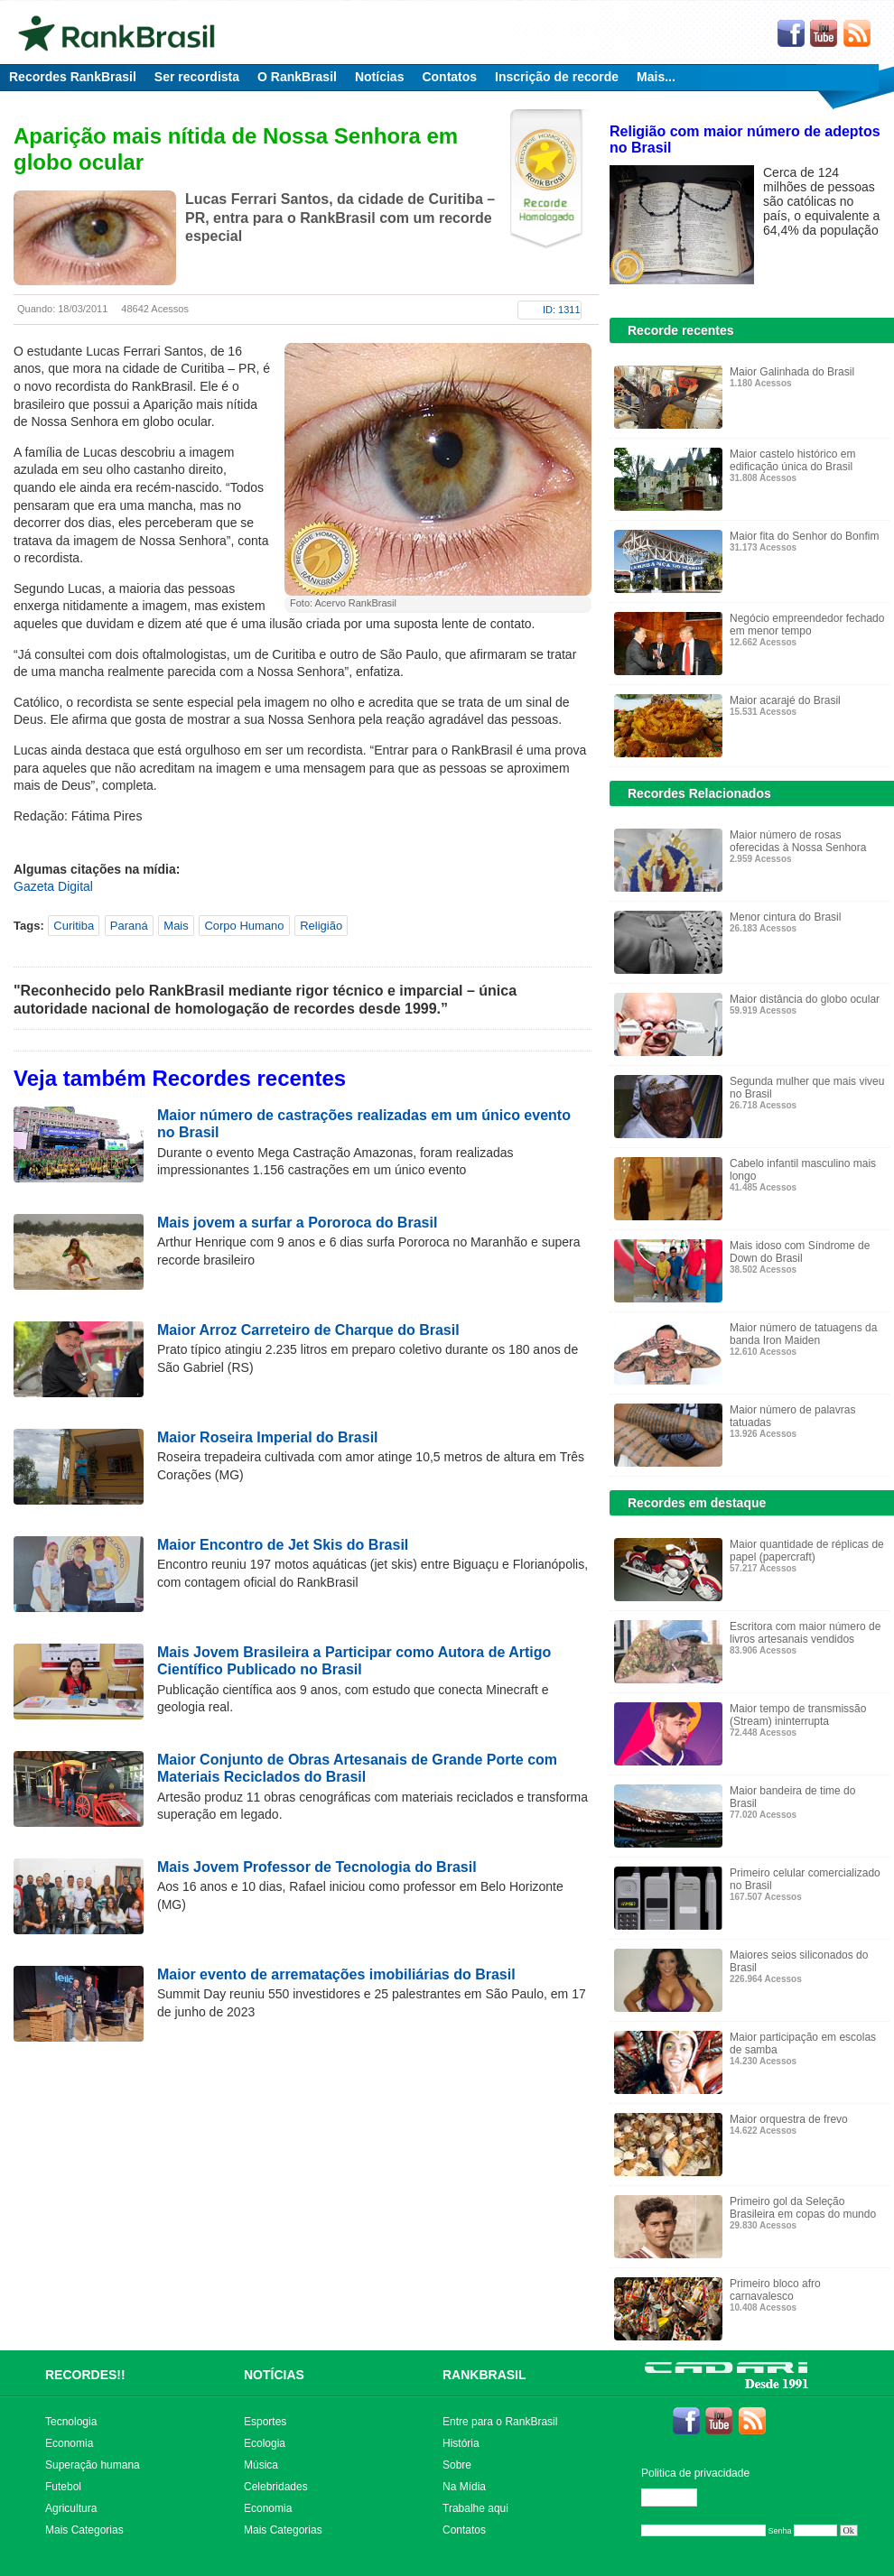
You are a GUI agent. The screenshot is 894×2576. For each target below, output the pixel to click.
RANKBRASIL (484, 2375)
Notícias (379, 76)
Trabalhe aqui (475, 2508)
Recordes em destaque (697, 1503)
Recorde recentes (681, 330)
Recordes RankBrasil (72, 76)
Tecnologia (71, 2421)
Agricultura (71, 2508)
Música (261, 2465)
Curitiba (73, 925)
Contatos (449, 76)
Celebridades (276, 2486)
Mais (175, 925)
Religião (321, 925)
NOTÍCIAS (274, 2375)
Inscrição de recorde (557, 76)
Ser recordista (196, 76)
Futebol (63, 2486)
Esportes (265, 2421)
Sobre (456, 2465)
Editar (677, 2497)
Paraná (129, 925)
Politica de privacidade (695, 2473)
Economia (69, 2443)
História (461, 2443)
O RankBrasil (297, 76)
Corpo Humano (244, 925)
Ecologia (264, 2443)
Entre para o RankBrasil (499, 2421)
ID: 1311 (562, 309)
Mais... (656, 76)
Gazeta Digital (53, 886)
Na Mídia (464, 2486)
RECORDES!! (85, 2375)
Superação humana (92, 2465)
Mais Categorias (84, 2530)
